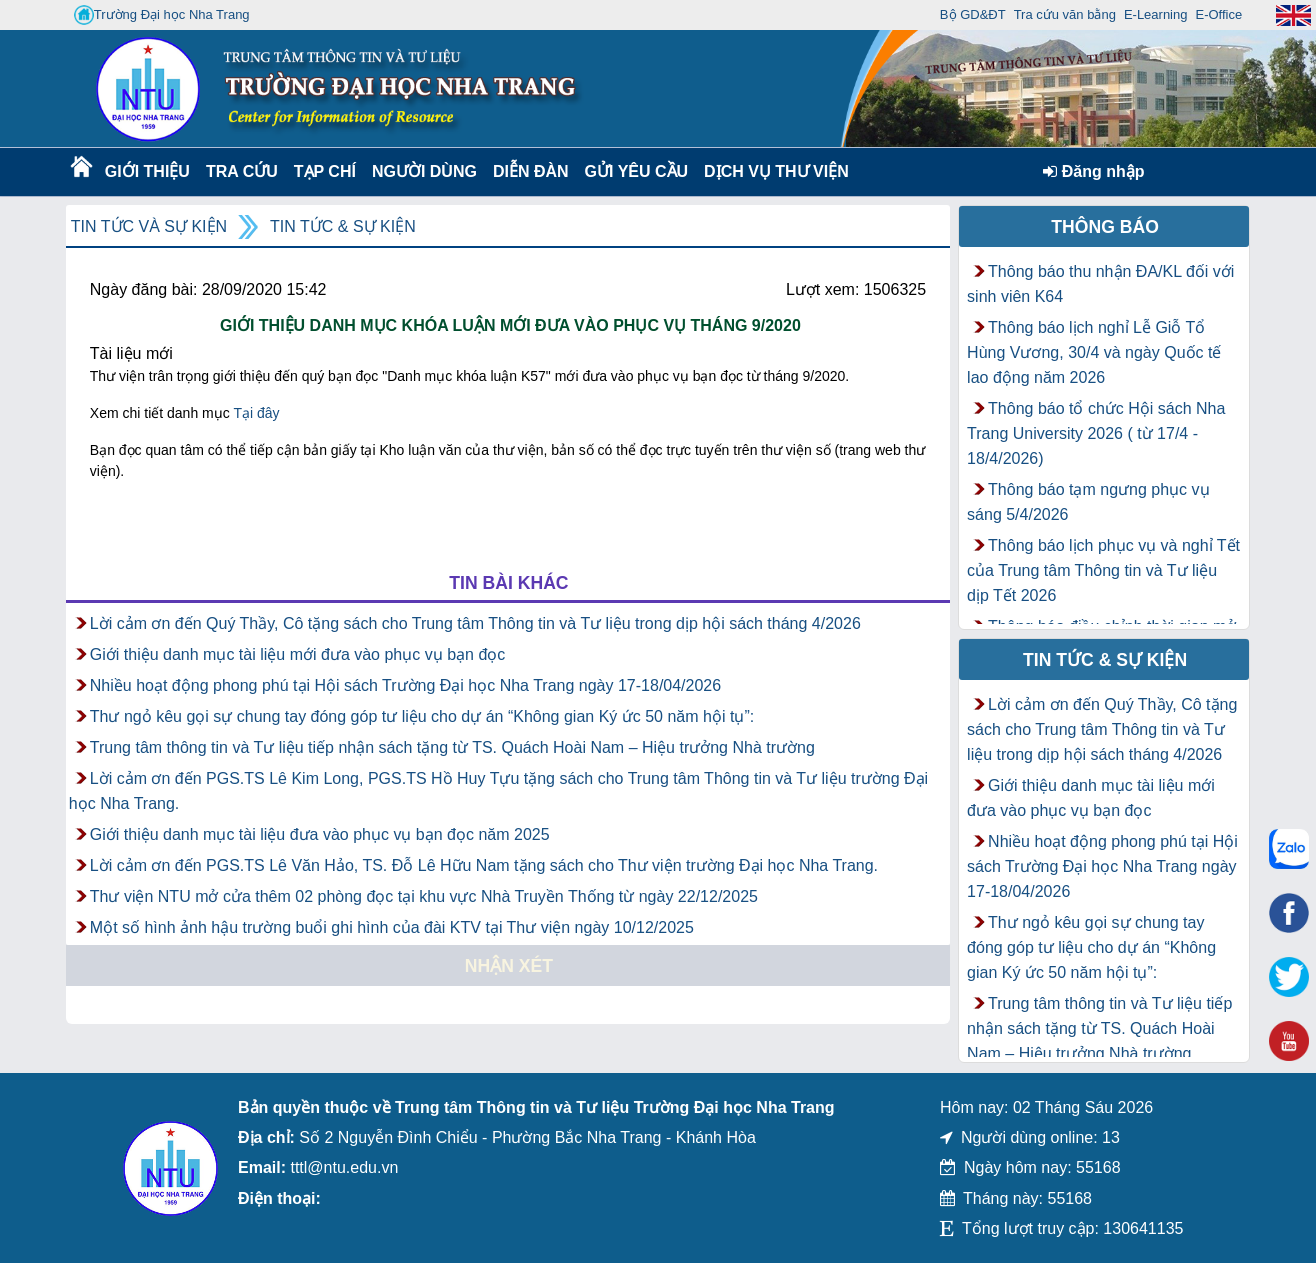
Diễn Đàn (531, 171)
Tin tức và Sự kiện (149, 226)
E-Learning (1156, 14)
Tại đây (256, 413)
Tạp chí (325, 171)
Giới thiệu (146, 171)
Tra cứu (241, 171)
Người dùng (422, 171)
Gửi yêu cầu (637, 171)
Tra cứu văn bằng (1065, 14)
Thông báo (1105, 227)
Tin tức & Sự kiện (343, 226)
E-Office (1218, 14)
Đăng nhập (1093, 171)
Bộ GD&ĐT (973, 14)
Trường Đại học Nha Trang (162, 15)
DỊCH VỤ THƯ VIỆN (772, 171)
